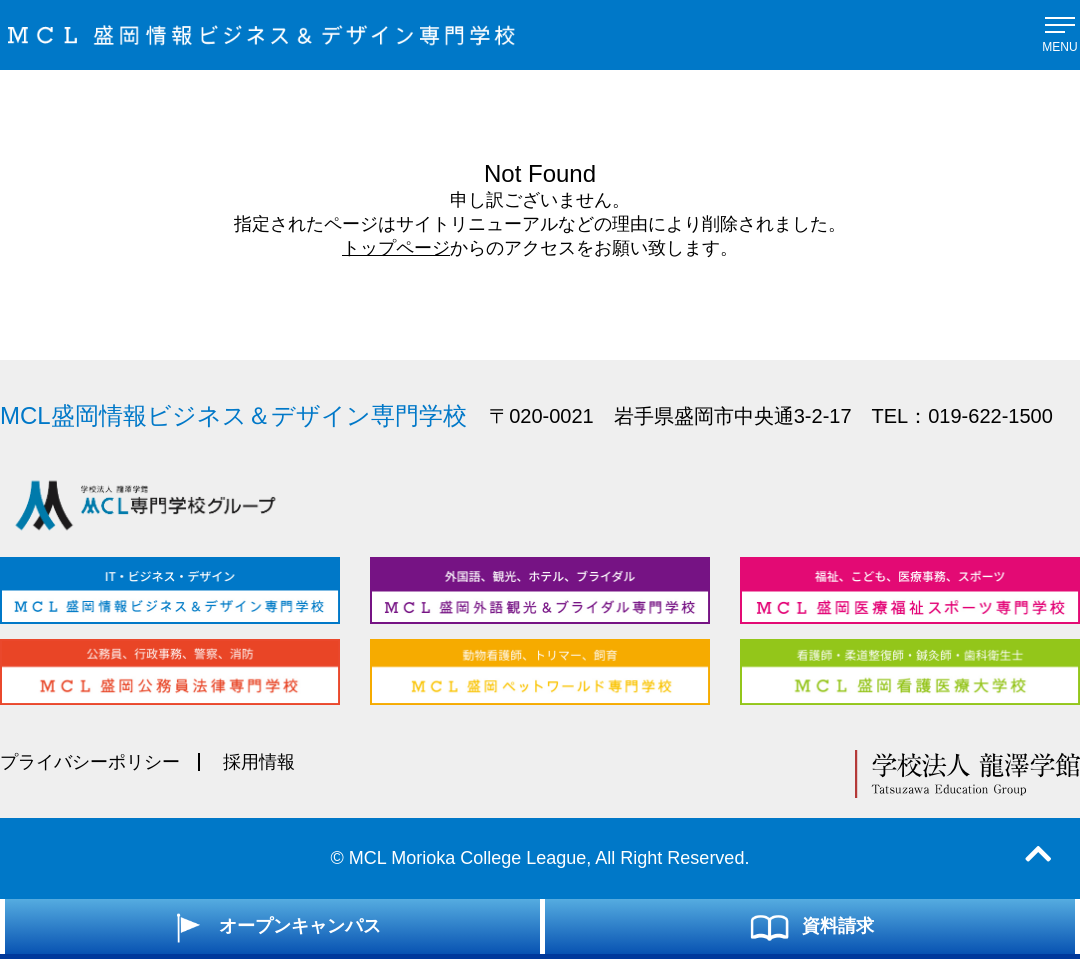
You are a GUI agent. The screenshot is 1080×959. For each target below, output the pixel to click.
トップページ (396, 248)
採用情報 (259, 762)
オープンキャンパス (272, 927)
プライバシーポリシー (90, 762)
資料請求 (810, 927)
